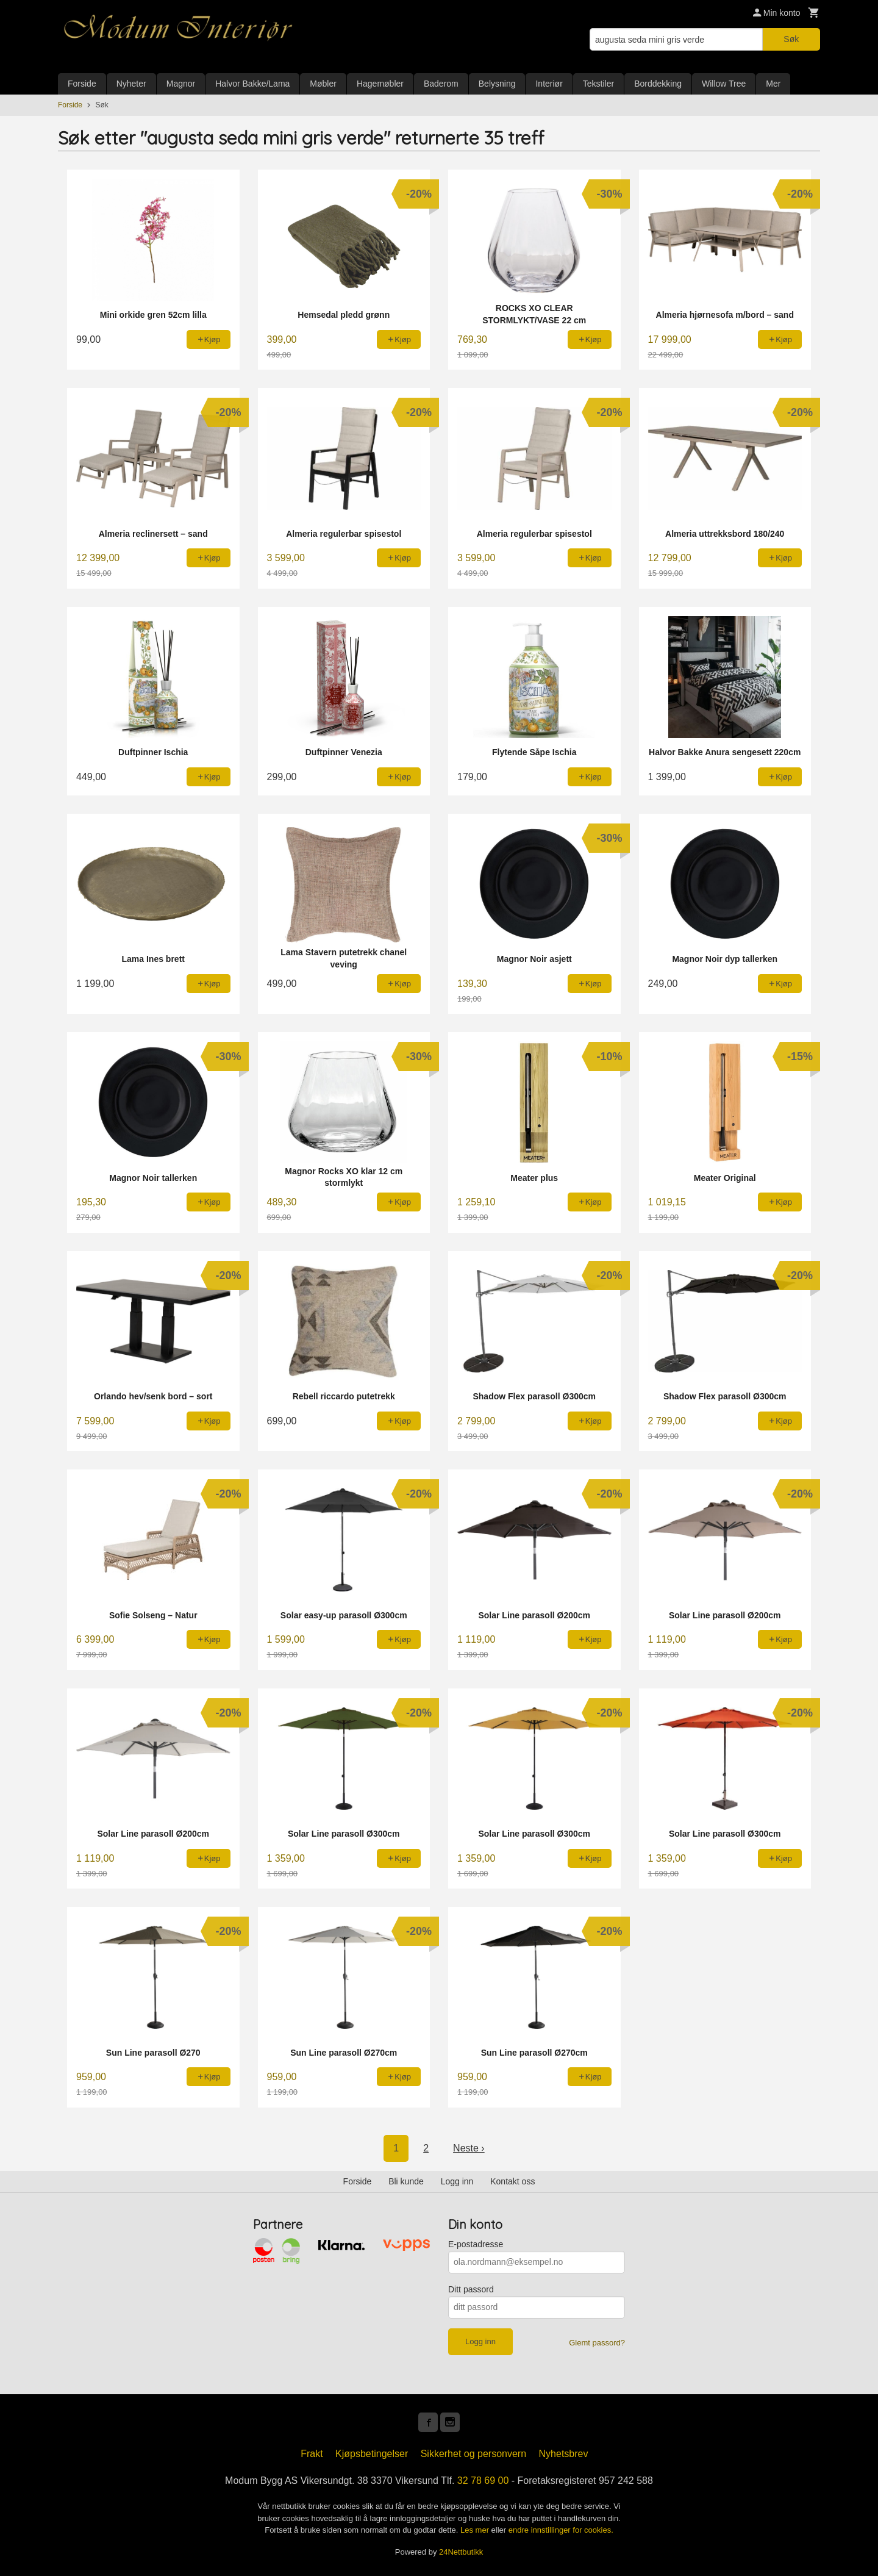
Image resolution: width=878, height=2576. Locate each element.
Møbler (323, 83)
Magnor (180, 83)
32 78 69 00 (483, 2480)
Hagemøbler (380, 83)
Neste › (469, 2148)
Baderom (441, 83)
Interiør (548, 83)
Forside (82, 83)
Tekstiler (598, 83)
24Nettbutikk (461, 2551)
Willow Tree (724, 83)
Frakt (312, 2454)
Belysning (497, 83)
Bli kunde (406, 2181)
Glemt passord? (597, 2342)
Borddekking (658, 83)
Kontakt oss (512, 2181)
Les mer (475, 2530)
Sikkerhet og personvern (473, 2454)
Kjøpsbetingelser (371, 2454)
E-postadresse (475, 2244)
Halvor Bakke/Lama (252, 83)
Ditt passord (471, 2289)
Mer (773, 83)
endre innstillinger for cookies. (561, 2530)
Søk (791, 39)
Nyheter (131, 83)
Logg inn (457, 2181)
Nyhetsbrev (563, 2454)
